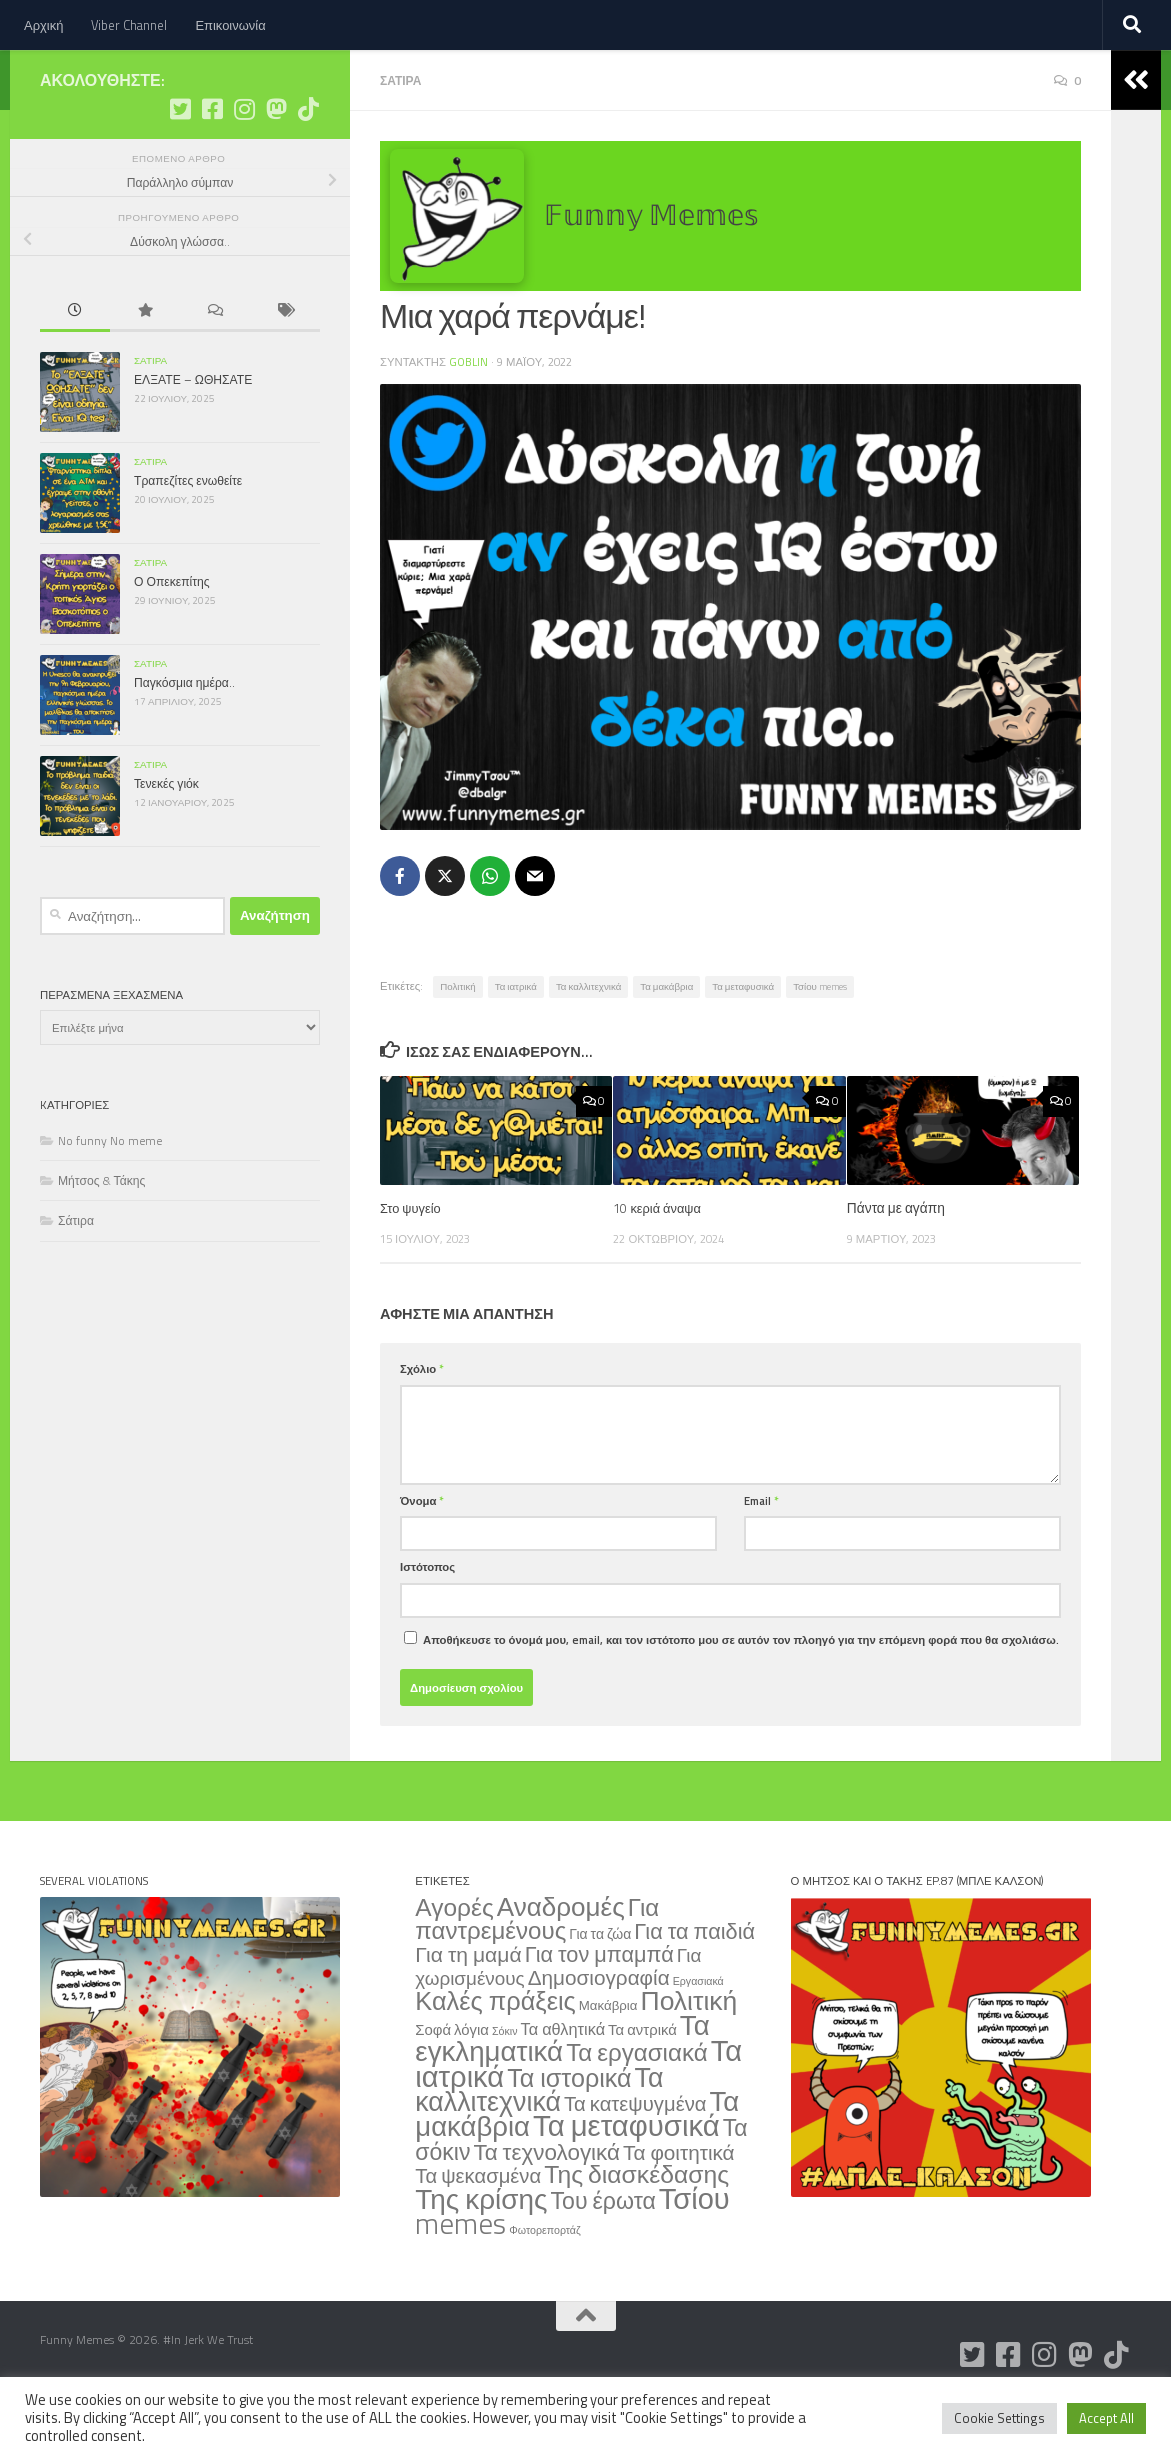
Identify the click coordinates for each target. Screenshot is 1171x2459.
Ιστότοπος (427, 1624)
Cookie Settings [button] (999, 2418)
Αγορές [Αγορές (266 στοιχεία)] (454, 1965)
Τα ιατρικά (516, 1044)
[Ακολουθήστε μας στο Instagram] (244, 169)
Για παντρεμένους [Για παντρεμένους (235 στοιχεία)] (537, 1976)
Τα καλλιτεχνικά (588, 1044)
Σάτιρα (402, 140)
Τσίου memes (820, 1044)
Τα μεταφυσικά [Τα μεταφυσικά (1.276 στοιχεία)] (626, 2183)
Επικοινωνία (230, 25)
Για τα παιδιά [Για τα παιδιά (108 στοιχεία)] (694, 1988)
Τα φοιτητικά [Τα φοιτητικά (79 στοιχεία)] (679, 2210)
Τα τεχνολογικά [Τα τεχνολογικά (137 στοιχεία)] (546, 2210)
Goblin (469, 420)
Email (761, 1558)
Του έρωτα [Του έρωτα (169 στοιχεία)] (603, 2258)
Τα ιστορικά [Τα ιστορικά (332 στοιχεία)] (569, 2136)
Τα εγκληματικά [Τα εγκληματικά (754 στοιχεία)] (562, 2096)
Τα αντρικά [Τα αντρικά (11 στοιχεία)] (642, 2087)
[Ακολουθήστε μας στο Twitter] (180, 169)
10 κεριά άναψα (660, 1265)
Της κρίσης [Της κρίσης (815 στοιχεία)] (481, 2256)
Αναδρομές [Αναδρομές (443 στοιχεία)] (561, 1964)
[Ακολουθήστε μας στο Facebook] (212, 169)
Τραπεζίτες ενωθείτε (188, 540)
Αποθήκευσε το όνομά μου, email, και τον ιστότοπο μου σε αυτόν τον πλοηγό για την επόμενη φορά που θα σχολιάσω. (741, 1697)
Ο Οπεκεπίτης (172, 641)
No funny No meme (110, 1200)
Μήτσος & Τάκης (101, 1240)
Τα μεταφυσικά (743, 1044)
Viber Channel (129, 25)
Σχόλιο (422, 1426)
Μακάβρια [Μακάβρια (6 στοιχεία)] (608, 2063)
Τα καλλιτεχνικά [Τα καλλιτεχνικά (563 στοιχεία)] (539, 2147)
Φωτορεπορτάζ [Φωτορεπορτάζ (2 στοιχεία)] (544, 2288)
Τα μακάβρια (666, 1044)
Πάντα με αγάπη (896, 1265)
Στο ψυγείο (412, 1265)
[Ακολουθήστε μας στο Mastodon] (276, 169)
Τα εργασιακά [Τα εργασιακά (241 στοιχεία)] (637, 2110)
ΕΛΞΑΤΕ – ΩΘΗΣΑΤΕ (193, 439)
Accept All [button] (1106, 2418)
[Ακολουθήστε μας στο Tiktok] (308, 169)
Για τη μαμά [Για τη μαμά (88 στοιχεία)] (468, 2012)
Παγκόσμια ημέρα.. (184, 742)
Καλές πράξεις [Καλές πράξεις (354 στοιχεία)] (495, 2058)
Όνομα (422, 1558)
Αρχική (43, 25)
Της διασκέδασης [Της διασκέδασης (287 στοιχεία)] (636, 2232)
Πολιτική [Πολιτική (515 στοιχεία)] (689, 2058)
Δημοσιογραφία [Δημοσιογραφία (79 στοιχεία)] (599, 2035)
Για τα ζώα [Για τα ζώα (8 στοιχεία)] (600, 1991)
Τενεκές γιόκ (166, 843)
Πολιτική (458, 1044)
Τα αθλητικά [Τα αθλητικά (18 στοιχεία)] (563, 2086)
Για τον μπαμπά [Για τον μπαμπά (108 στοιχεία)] (599, 2011)
